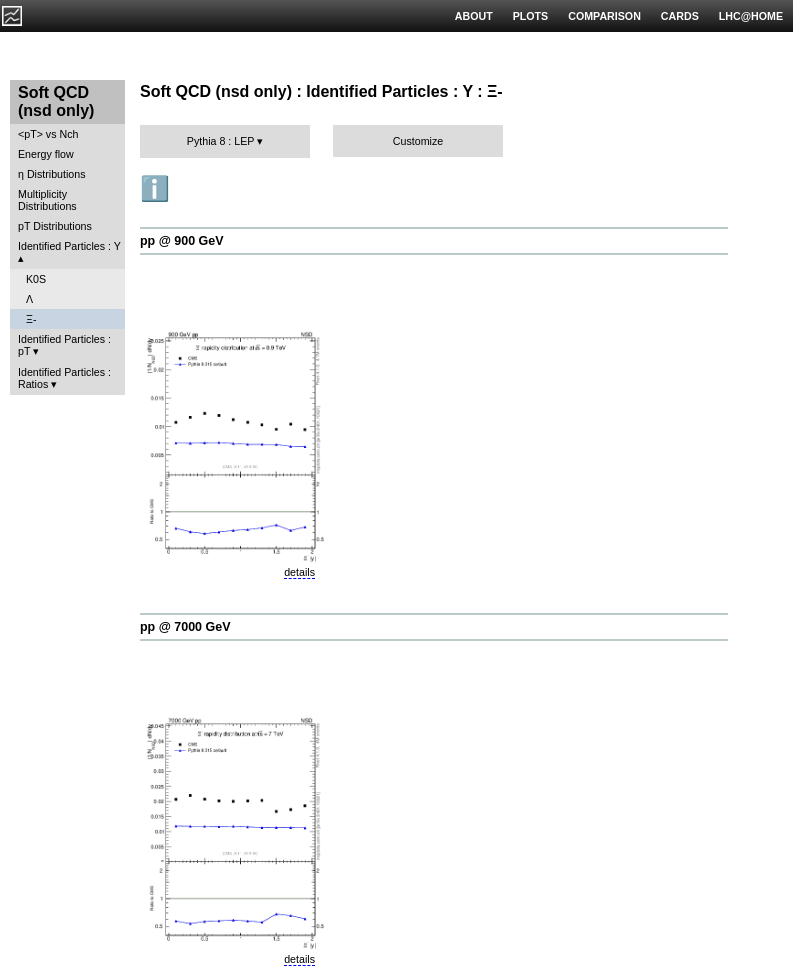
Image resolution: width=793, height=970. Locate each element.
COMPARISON (604, 16)
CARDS (680, 16)
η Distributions (52, 174)
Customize (418, 141)
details (299, 572)
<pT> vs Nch (48, 134)
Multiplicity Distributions (47, 200)
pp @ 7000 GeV (185, 627)
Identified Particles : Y (69, 246)
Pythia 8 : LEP (220, 141)
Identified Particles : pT (64, 345)
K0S (36, 279)
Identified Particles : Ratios (64, 378)
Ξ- (31, 319)
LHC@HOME (751, 16)
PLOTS (531, 16)
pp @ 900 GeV (182, 241)
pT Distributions (55, 226)
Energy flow (46, 154)
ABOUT (474, 16)
